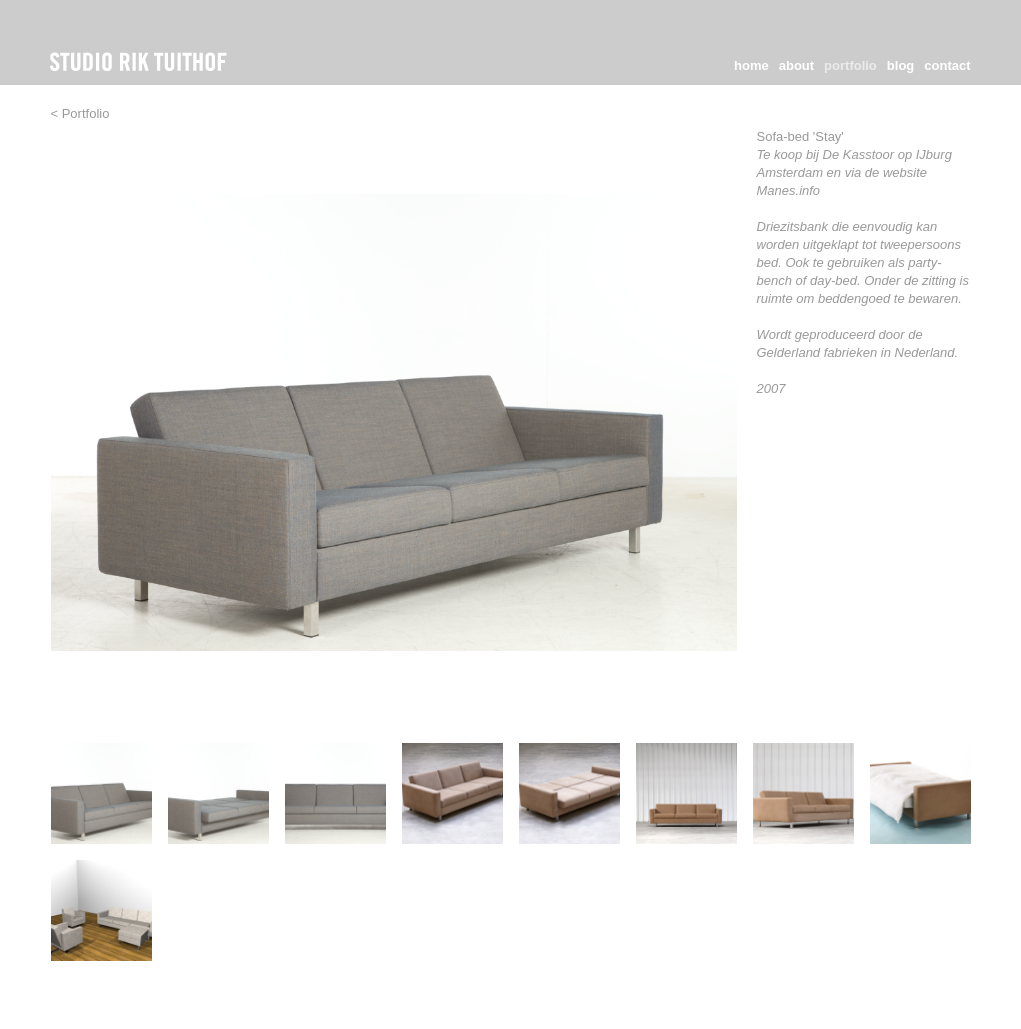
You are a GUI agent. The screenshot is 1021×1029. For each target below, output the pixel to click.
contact (947, 65)
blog (900, 65)
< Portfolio (80, 113)
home (751, 65)
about (796, 65)
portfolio (850, 65)
